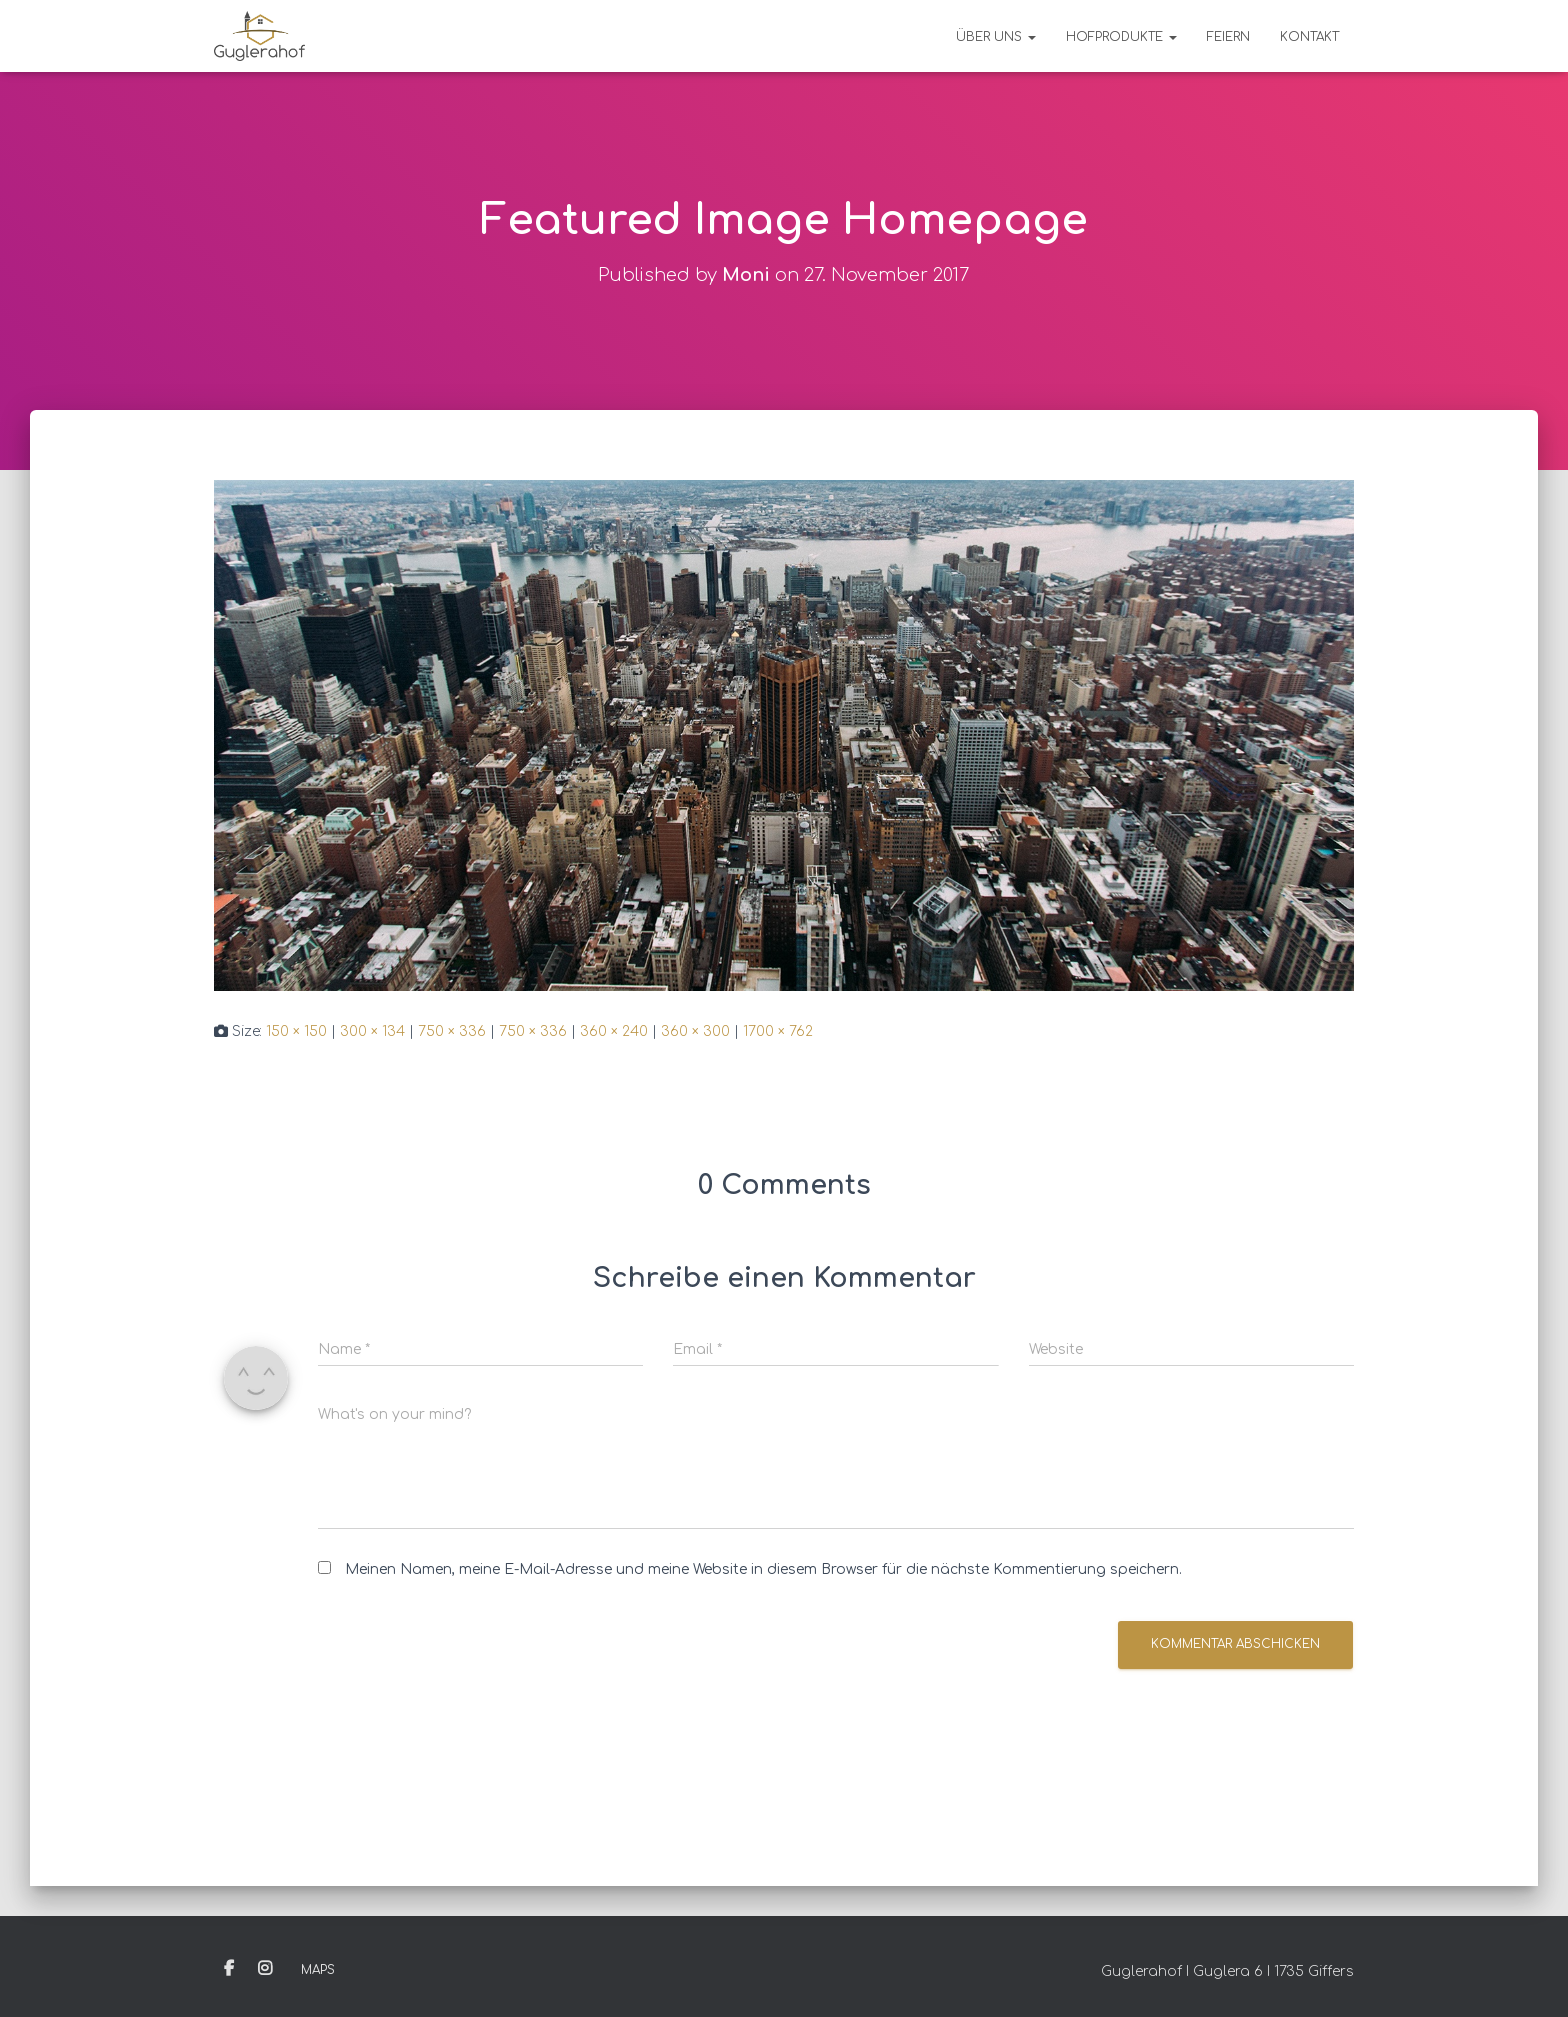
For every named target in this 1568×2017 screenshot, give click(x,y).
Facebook (229, 1969)
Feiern (1228, 37)
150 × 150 (296, 1031)
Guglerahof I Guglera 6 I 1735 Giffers (1227, 1971)
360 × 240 (614, 1031)
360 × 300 (695, 1031)
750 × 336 (452, 1031)
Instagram (265, 1969)
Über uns (996, 37)
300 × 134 (372, 1031)
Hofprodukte (1121, 37)
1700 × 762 (778, 1031)
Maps (318, 1970)
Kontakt (1309, 37)
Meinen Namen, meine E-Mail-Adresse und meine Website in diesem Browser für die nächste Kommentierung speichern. (763, 1569)
